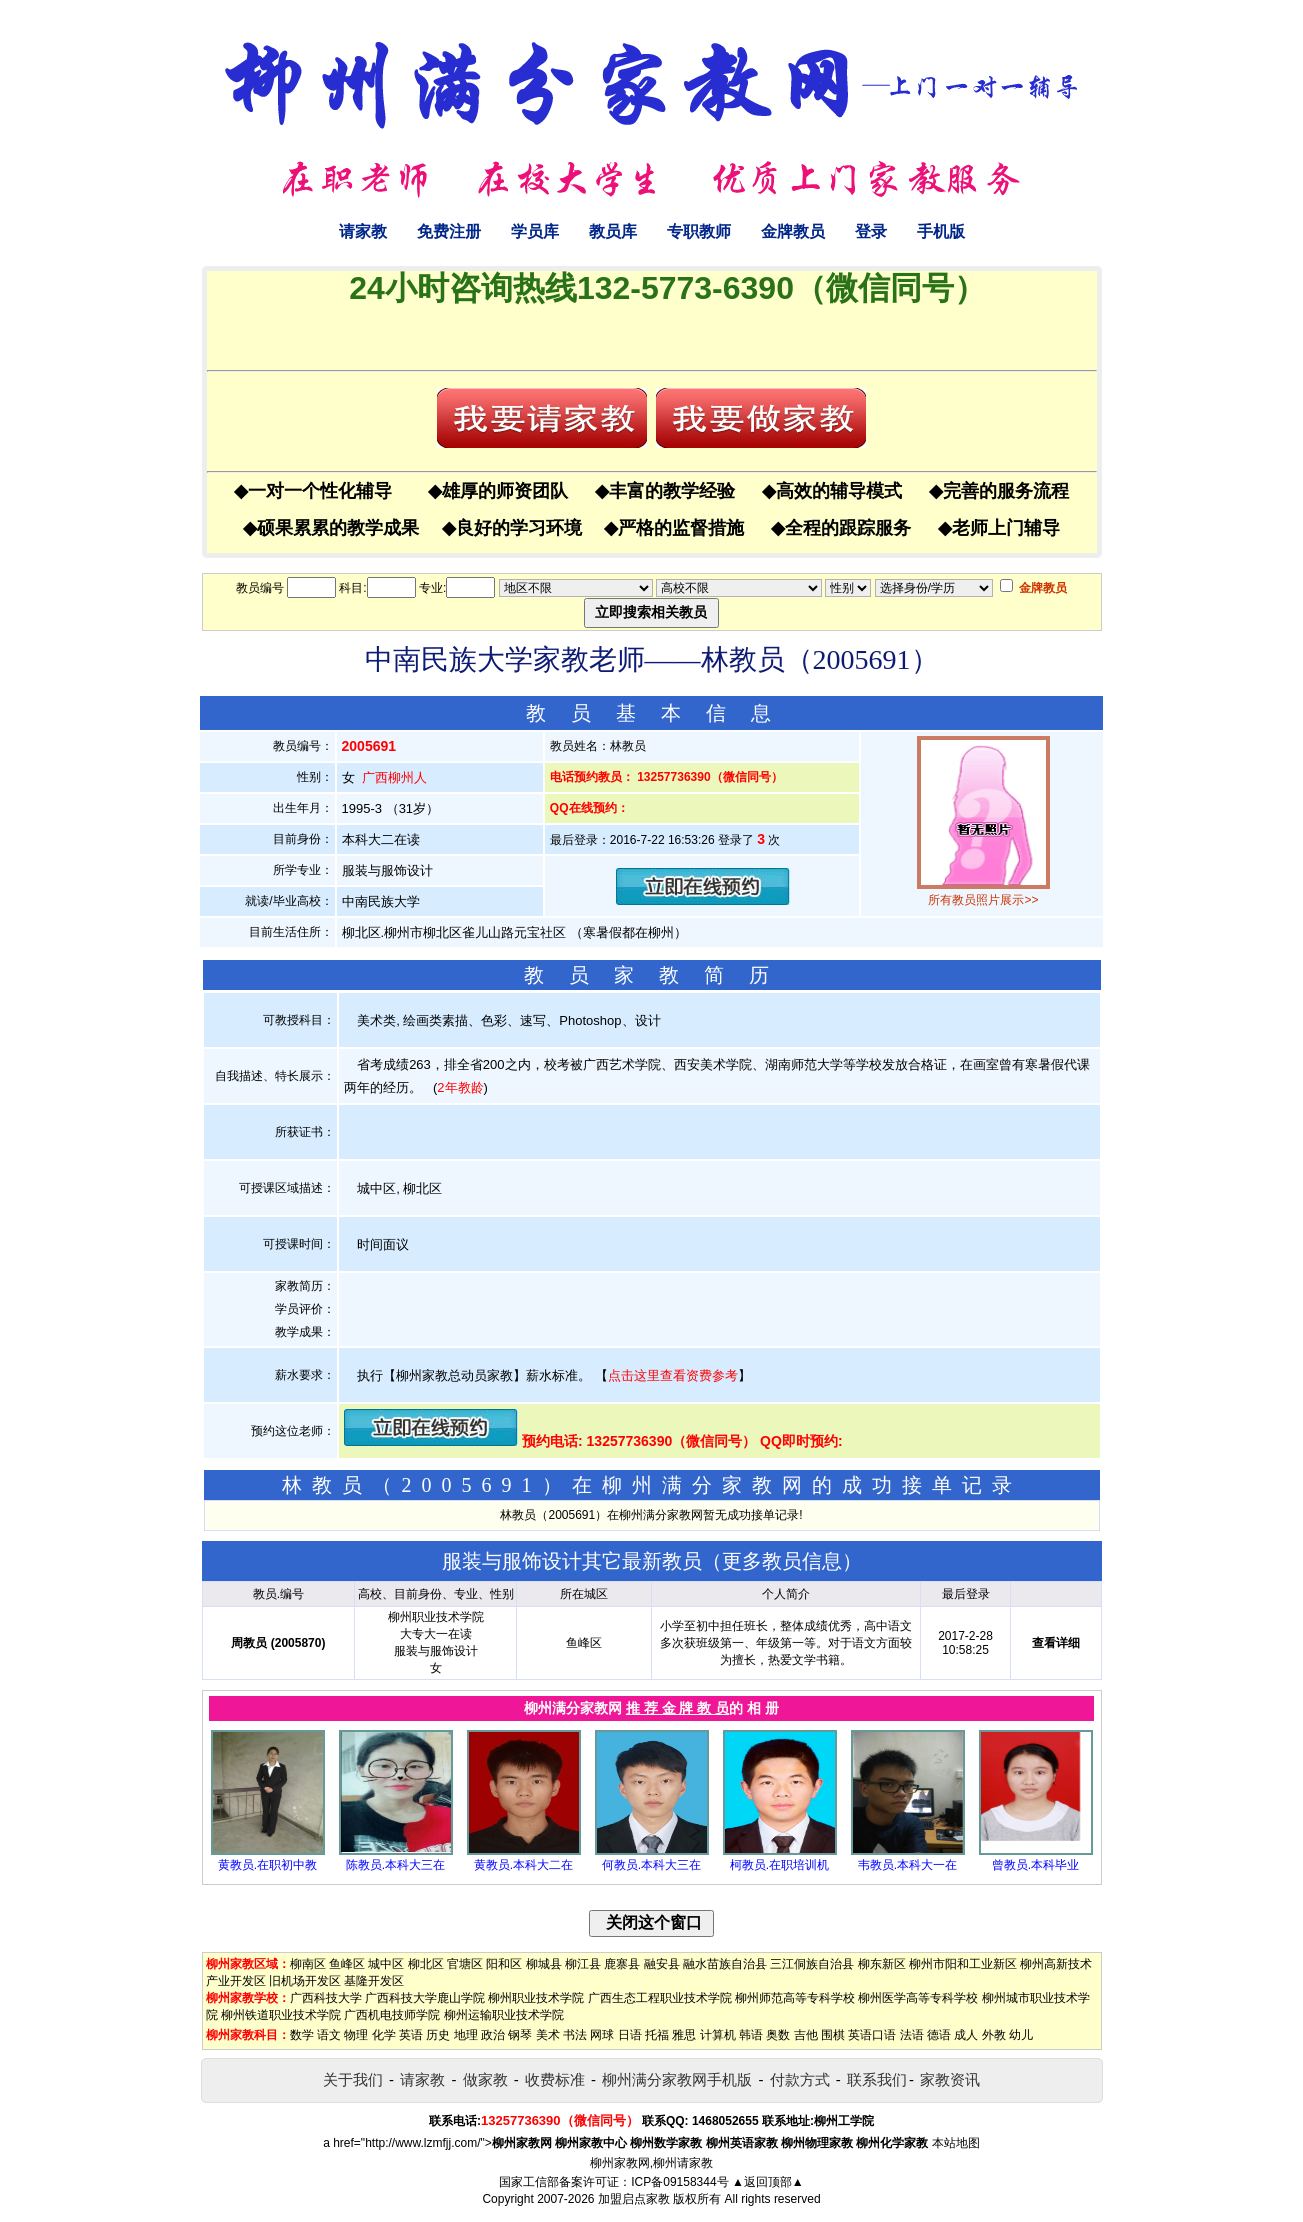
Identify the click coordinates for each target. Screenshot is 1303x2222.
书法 (575, 2035)
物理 (356, 2035)
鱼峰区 (347, 1964)
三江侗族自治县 (812, 1964)
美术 (548, 2035)
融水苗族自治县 (725, 1964)
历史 (438, 2035)
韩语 (751, 2035)
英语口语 (872, 2035)
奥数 (778, 2035)
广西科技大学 (326, 1998)
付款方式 (800, 2079)
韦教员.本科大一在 (907, 1865)
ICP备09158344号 (679, 2182)
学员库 (535, 231)
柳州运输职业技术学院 (504, 2015)
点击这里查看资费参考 (673, 1375)
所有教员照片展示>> (983, 900)
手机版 (941, 231)
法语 (912, 2035)
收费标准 (555, 2079)
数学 (302, 2035)
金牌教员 (793, 231)
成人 (966, 2035)
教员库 (613, 231)
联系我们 (877, 2079)
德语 (939, 2035)
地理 (466, 2035)
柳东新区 (882, 1964)
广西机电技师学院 (392, 2015)
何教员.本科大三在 (651, 1865)
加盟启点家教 (634, 2199)
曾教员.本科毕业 (1035, 1865)
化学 (384, 2035)
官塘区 (465, 1964)
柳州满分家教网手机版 (677, 2079)
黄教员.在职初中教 (267, 1865)
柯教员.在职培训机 (779, 1865)
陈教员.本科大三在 (395, 1865)
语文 (329, 2035)
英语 (411, 2035)
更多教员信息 (782, 1561)
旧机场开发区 (305, 1981)
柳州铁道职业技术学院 (281, 2015)
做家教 (485, 2079)
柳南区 (308, 1964)
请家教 (363, 231)
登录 (871, 231)
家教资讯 (950, 2079)
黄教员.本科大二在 (523, 1865)
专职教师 (699, 231)
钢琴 (520, 2035)
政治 (493, 2035)
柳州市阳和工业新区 (963, 1964)
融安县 (662, 1964)
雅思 (684, 2035)
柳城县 (544, 1964)
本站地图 (956, 2143)
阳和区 (504, 1964)
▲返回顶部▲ (768, 2182)
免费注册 (449, 231)
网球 (602, 2035)
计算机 (718, 2035)
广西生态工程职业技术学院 (660, 1998)
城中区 (386, 1964)
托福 (657, 2035)
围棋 (833, 2035)
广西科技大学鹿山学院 (425, 1998)
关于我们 (353, 2079)
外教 (994, 2035)
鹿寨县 (622, 1964)
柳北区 (426, 1964)
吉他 (806, 2035)
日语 (630, 2035)
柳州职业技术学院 (536, 1998)
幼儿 (1021, 2035)
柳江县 (583, 1964)
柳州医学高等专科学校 (918, 1998)
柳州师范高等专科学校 (795, 1998)
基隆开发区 (374, 1981)
